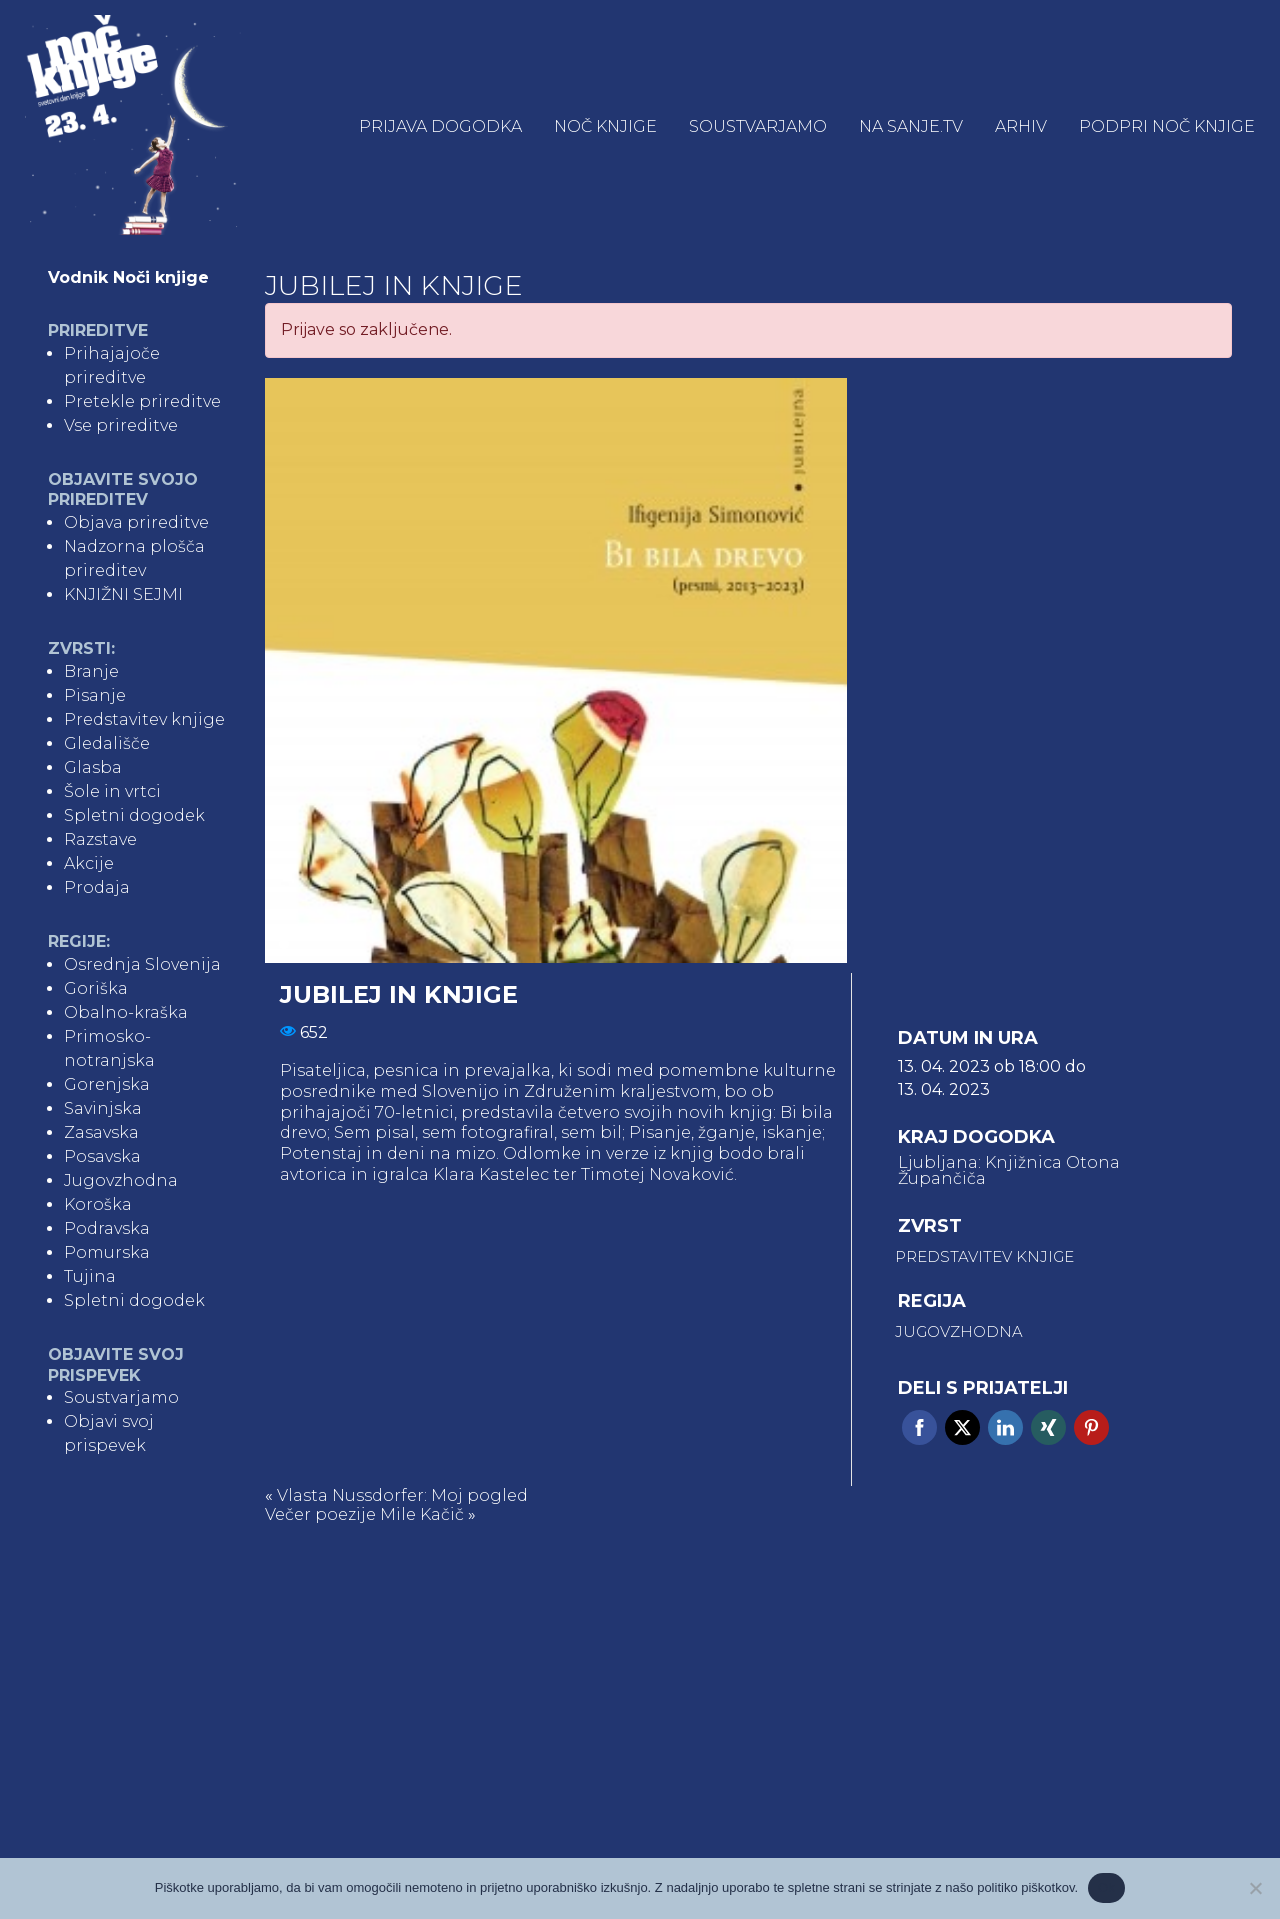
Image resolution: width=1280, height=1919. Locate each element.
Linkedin (1005, 1427)
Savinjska (103, 1108)
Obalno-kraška (126, 1012)
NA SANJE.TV (911, 126)
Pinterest (1091, 1427)
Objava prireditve (136, 522)
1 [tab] (284, 944)
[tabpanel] (556, 670)
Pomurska (107, 1252)
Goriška (96, 988)
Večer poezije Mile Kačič (364, 1514)
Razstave (100, 839)
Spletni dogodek (134, 815)
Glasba (93, 767)
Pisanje (95, 695)
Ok (1106, 1887)
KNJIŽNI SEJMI (123, 594)
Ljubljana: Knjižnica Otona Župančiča (1009, 1171)
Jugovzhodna (121, 1180)
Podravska (107, 1228)
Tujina (90, 1276)
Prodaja (97, 887)
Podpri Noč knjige (1167, 126)
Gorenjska (107, 1084)
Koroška (98, 1204)
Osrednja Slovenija (142, 964)
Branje (91, 671)
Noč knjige (605, 126)
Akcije (89, 863)
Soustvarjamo (758, 126)
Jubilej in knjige (394, 285)
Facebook (919, 1427)
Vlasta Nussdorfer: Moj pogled (402, 1495)
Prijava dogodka (440, 126)
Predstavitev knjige (144, 719)
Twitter (962, 1427)
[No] (1255, 1888)
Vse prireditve (121, 425)
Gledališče (107, 743)
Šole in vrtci (112, 791)
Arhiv (1021, 126)
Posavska (102, 1156)
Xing (1048, 1427)
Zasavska (101, 1132)
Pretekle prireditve (142, 401)
